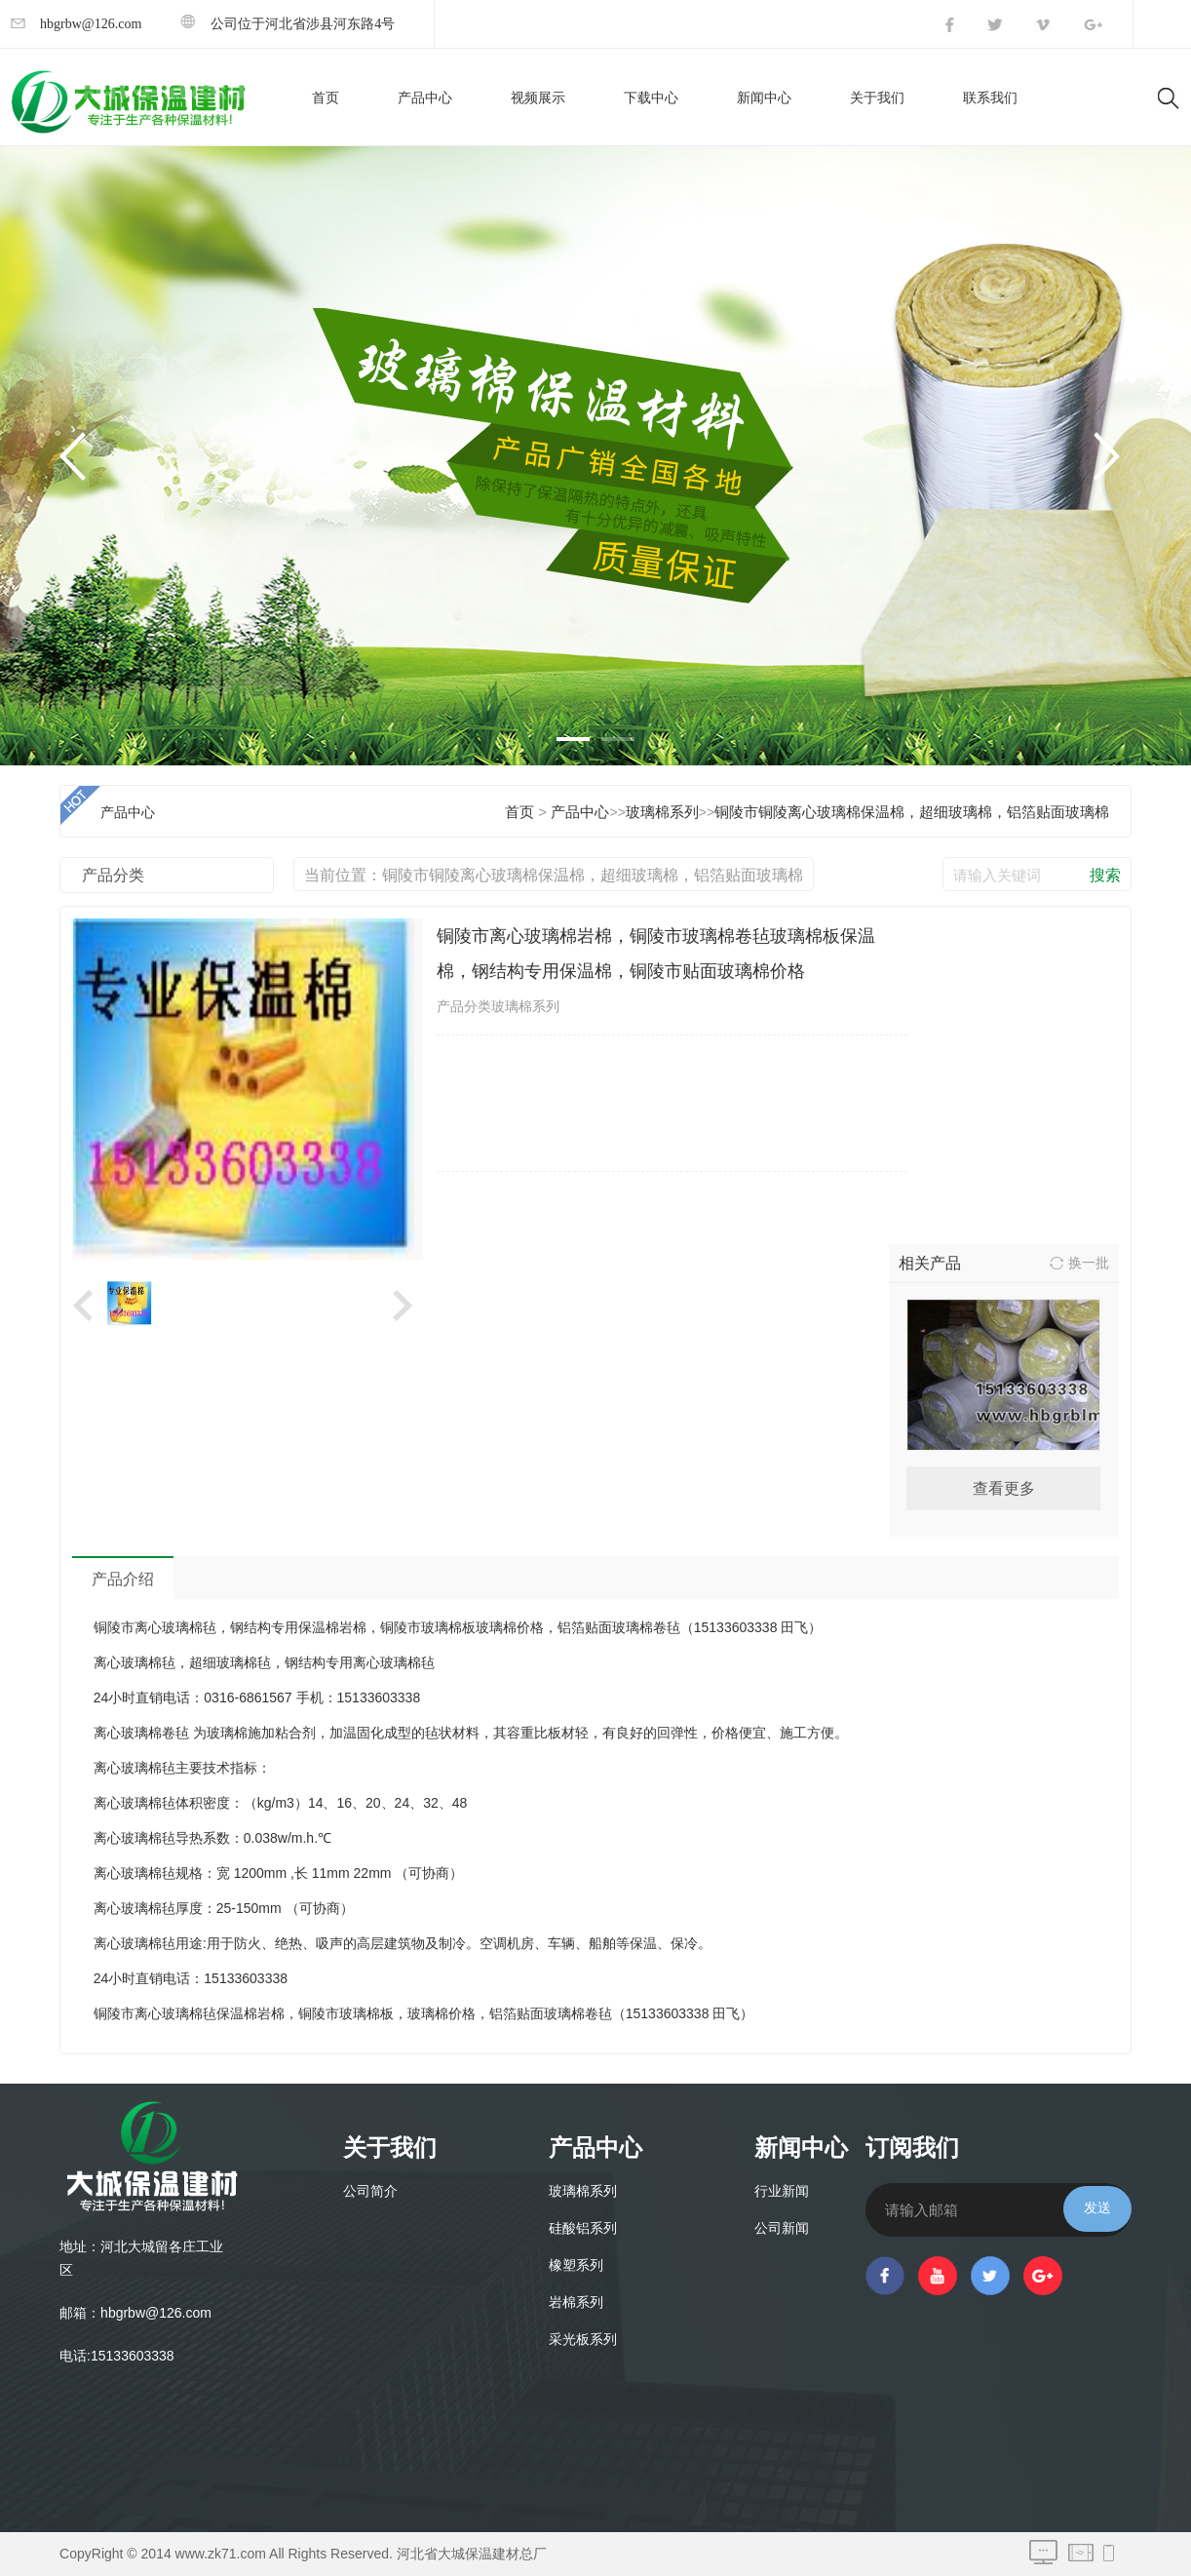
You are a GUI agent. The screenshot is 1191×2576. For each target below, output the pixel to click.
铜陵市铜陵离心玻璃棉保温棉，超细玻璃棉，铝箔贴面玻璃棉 (911, 812)
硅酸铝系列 (583, 2228)
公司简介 (370, 2191)
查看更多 (1004, 1488)
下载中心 (651, 98)
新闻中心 (764, 98)
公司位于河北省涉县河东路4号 (287, 24)
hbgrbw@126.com (76, 24)
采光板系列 (583, 2339)
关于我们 (877, 98)
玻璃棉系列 (662, 812)
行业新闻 (781, 2191)
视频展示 (538, 98)
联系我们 (990, 98)
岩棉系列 (576, 2302)
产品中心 (425, 98)
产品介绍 (123, 1579)
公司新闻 (781, 2228)
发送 (1097, 2207)
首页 (325, 98)
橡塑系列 (576, 2265)
